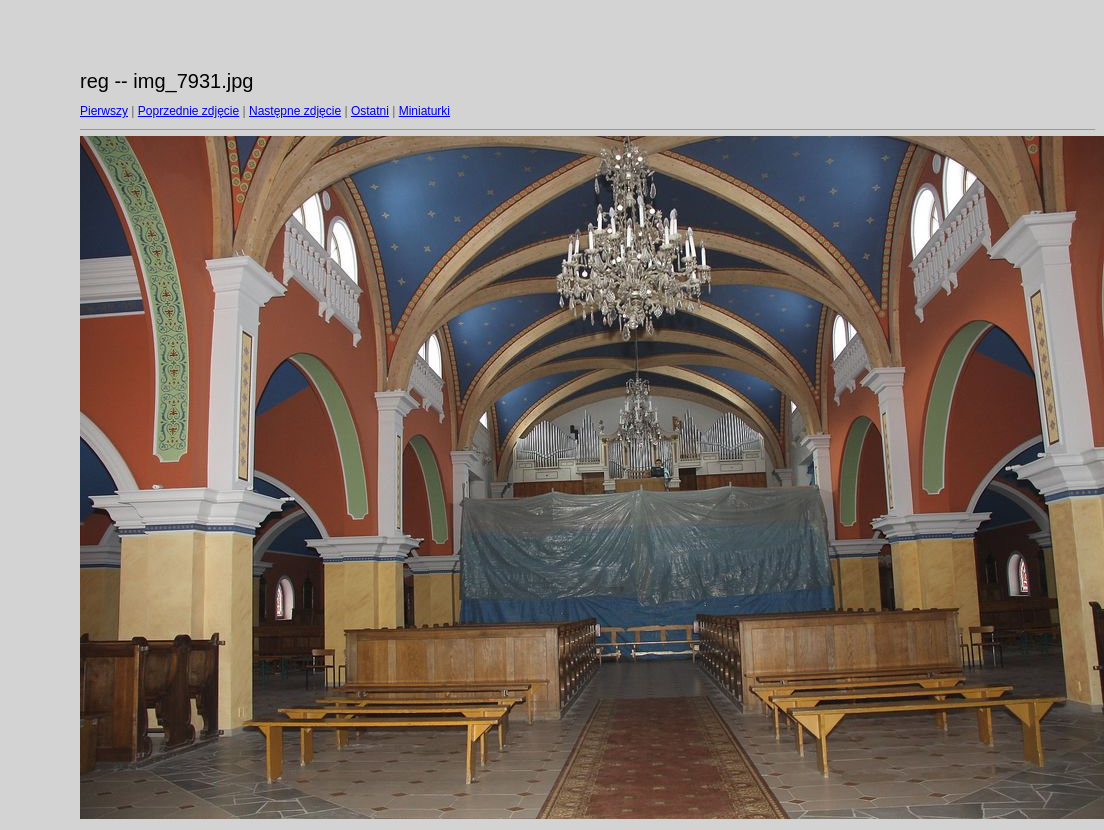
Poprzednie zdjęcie (188, 111)
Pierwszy (104, 111)
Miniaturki (424, 111)
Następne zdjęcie (295, 111)
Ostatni (370, 111)
